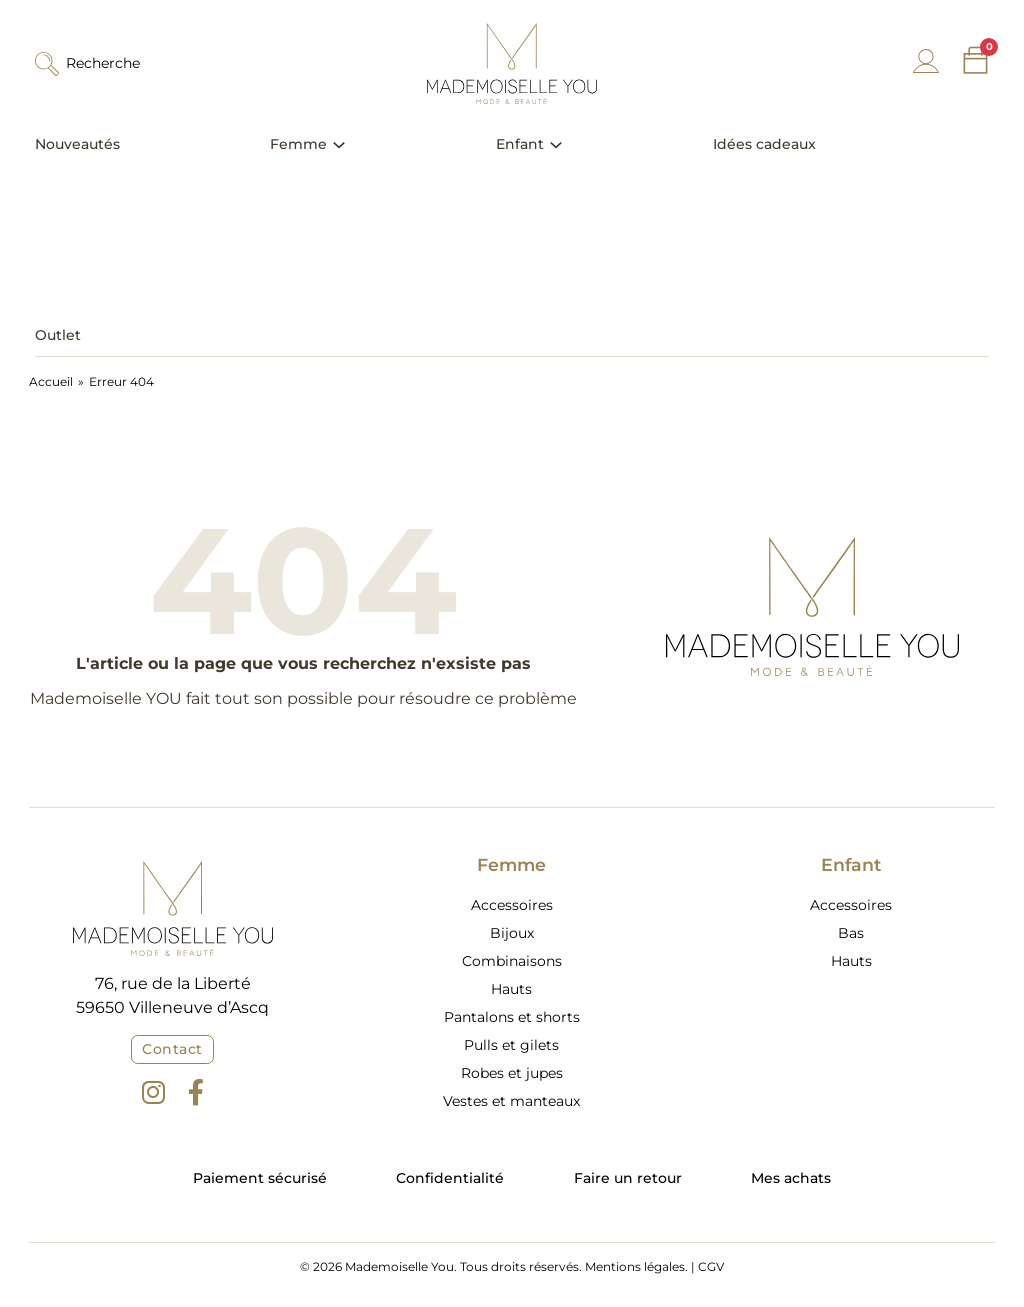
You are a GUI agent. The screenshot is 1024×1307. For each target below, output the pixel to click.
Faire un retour (628, 1178)
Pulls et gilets (511, 1045)
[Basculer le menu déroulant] (339, 145)
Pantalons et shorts (512, 1017)
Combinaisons (512, 961)
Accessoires (512, 905)
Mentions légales (635, 1266)
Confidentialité (450, 1178)
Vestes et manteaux (511, 1101)
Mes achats (791, 1178)
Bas (851, 933)
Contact (172, 1049)
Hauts (511, 989)
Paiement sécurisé (260, 1178)
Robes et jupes (512, 1073)
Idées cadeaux (764, 144)
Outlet (58, 335)
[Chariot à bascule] (975, 60)
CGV (711, 1266)
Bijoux (512, 933)
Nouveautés (77, 144)
